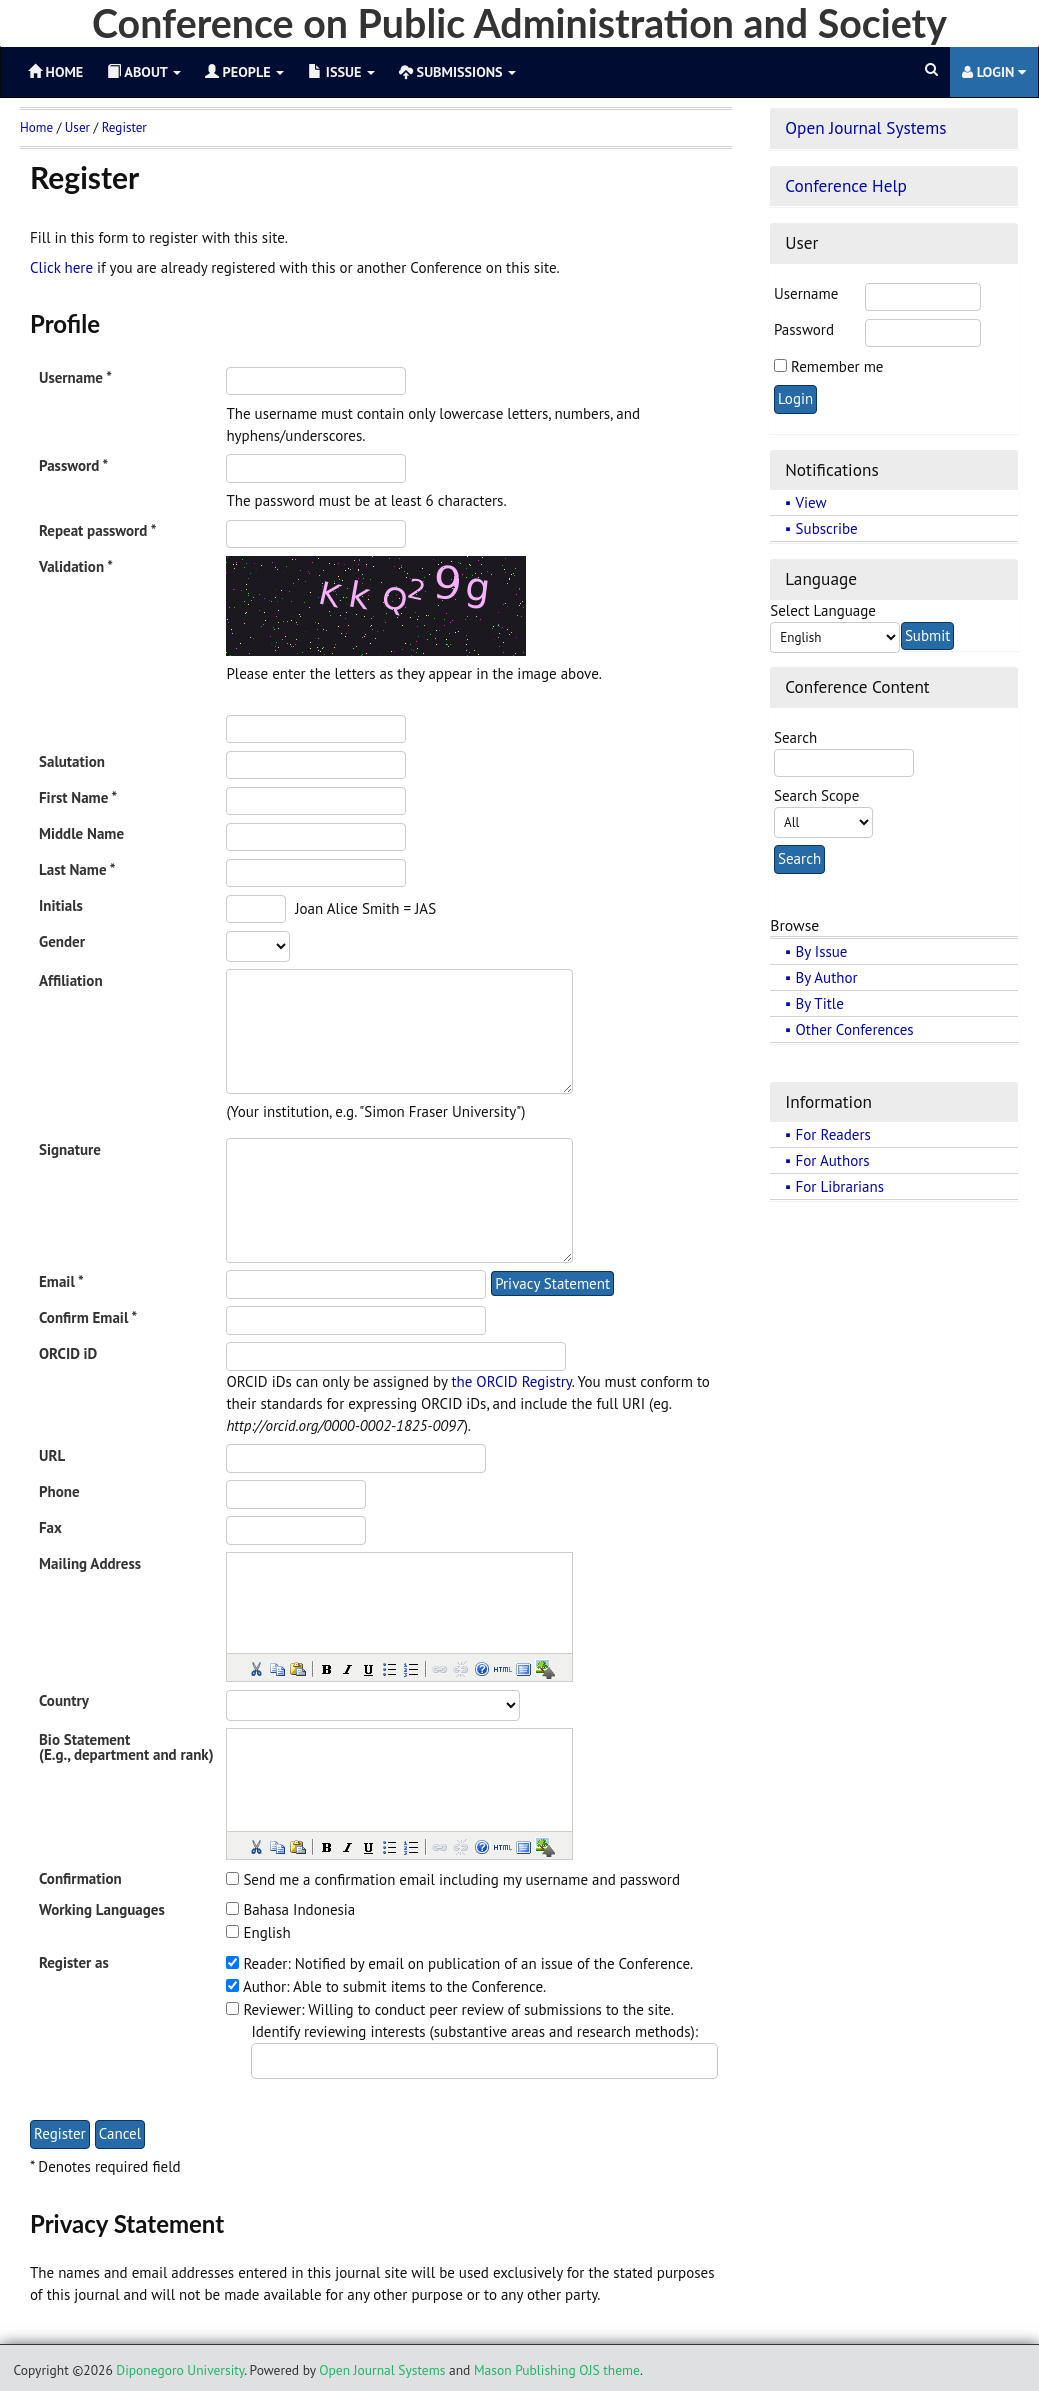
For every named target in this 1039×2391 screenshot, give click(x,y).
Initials (61, 905)
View (811, 502)
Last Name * (77, 869)
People (244, 71)
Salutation (72, 761)
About (144, 71)
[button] (255, 1668)
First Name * (78, 797)
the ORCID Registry (511, 1381)
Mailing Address (90, 1563)
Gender (62, 941)
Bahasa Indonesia (299, 1909)
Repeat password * (97, 530)
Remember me (837, 366)
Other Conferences (855, 1029)
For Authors (833, 1160)
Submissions (457, 71)
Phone (59, 1491)
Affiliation (71, 980)
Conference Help (846, 185)
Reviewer (272, 2009)
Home (36, 127)
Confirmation (80, 1878)
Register (124, 127)
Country (64, 1700)
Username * (75, 377)
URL (52, 1455)
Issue (341, 71)
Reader (265, 1963)
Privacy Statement (552, 1283)
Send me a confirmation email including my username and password (461, 1879)
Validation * (76, 566)
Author (264, 1986)
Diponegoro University (180, 2370)
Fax (50, 1527)
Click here (61, 267)
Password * (73, 465)
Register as (74, 1962)
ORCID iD (68, 1353)
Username (806, 293)
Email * (61, 1281)
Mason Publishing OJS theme (557, 2370)
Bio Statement (84, 1739)
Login (994, 71)
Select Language (823, 610)
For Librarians (840, 1186)
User (77, 127)
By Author (827, 977)
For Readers (833, 1134)
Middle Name (81, 833)
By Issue (822, 951)
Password (804, 329)
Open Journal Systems (865, 127)
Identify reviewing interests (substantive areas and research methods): (474, 2031)
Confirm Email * (88, 1317)
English (266, 1932)
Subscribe (827, 528)
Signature (70, 1149)
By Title (820, 1003)
